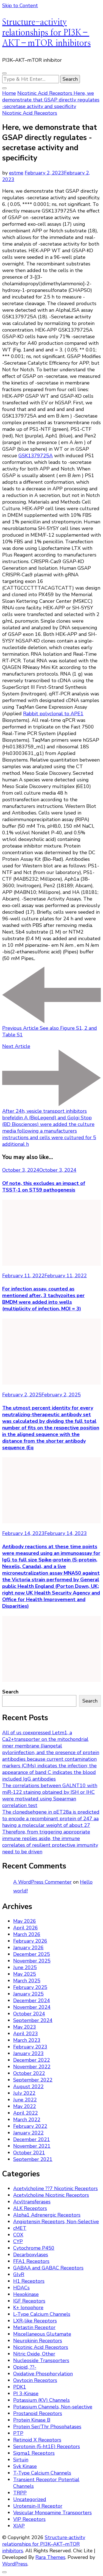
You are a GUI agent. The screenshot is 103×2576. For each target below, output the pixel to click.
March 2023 (26, 2040)
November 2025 (32, 1960)
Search (10, 1691)
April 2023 (25, 2033)
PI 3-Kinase (25, 2393)
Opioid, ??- (24, 2367)
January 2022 (28, 2132)
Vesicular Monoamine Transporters (52, 2512)
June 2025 (25, 1967)
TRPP (20, 2492)
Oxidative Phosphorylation (43, 2373)
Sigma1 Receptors (34, 2453)
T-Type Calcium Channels (42, 2473)
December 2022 (31, 2060)
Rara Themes (50, 2557)
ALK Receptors (30, 2208)
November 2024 (32, 2007)
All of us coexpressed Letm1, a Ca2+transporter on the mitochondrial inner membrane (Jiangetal (45, 1739)
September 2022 (32, 2080)
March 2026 (26, 1934)
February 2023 (30, 2046)
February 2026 (30, 1941)
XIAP (19, 2526)
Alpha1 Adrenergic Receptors (46, 2215)
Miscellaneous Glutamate (42, 2334)
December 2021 (31, 2139)
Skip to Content (20, 5)
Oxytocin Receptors (35, 2380)
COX (18, 2234)
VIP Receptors (29, 2519)
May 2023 (24, 2027)
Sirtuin (20, 2459)
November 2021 (32, 2146)
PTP (18, 2433)
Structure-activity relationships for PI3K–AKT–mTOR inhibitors (46, 32)
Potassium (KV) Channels (41, 2400)
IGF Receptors (29, 2301)
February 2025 (30, 1987)
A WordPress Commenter (42, 1882)
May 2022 (24, 2106)
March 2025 (26, 1980)
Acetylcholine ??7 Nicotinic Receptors (55, 2188)
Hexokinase (26, 2294)
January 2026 (28, 1947)
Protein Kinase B (31, 2420)
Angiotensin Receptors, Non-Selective (56, 2221)
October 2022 (29, 2073)
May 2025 (24, 1974)
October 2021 (29, 2152)
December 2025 (31, 1954)
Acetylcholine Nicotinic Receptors (51, 2195)
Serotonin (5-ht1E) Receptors (46, 2446)
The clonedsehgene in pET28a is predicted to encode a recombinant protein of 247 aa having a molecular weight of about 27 (50, 1819)
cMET (19, 2228)
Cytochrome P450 (33, 2248)
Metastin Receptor (34, 2327)
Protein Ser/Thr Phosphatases (47, 2426)
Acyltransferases (32, 2201)
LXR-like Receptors (35, 2320)
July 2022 (24, 2093)
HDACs (21, 2287)
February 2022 (30, 2126)
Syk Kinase (25, 2466)
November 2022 (32, 2066)
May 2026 (24, 1921)
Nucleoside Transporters (41, 2360)
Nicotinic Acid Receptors (29, 113)
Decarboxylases (30, 2254)
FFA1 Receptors (31, 2261)
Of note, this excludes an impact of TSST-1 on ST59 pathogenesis (43, 1186)
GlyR (18, 2274)
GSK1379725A (35, 455)
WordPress (14, 2564)
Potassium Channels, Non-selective (52, 2406)
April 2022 (25, 2113)
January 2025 (28, 1994)
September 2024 (32, 2020)
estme (16, 173)
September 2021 (32, 2159)
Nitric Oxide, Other (34, 2354)
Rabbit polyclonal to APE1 (53, 713)
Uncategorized (29, 2499)
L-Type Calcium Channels (41, 2314)
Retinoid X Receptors (37, 2440)
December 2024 (31, 2000)
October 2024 (29, 2013)
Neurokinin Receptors (37, 2340)
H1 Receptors (28, 2281)
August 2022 (28, 2086)
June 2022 (25, 2099)
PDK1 (19, 2387)
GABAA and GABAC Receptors (48, 2268)
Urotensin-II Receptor (37, 2506)
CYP (18, 2241)
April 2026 (25, 1927)
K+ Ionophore (28, 2307)
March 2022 (26, 2119)
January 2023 (28, 2053)
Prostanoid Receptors (37, 2413)
